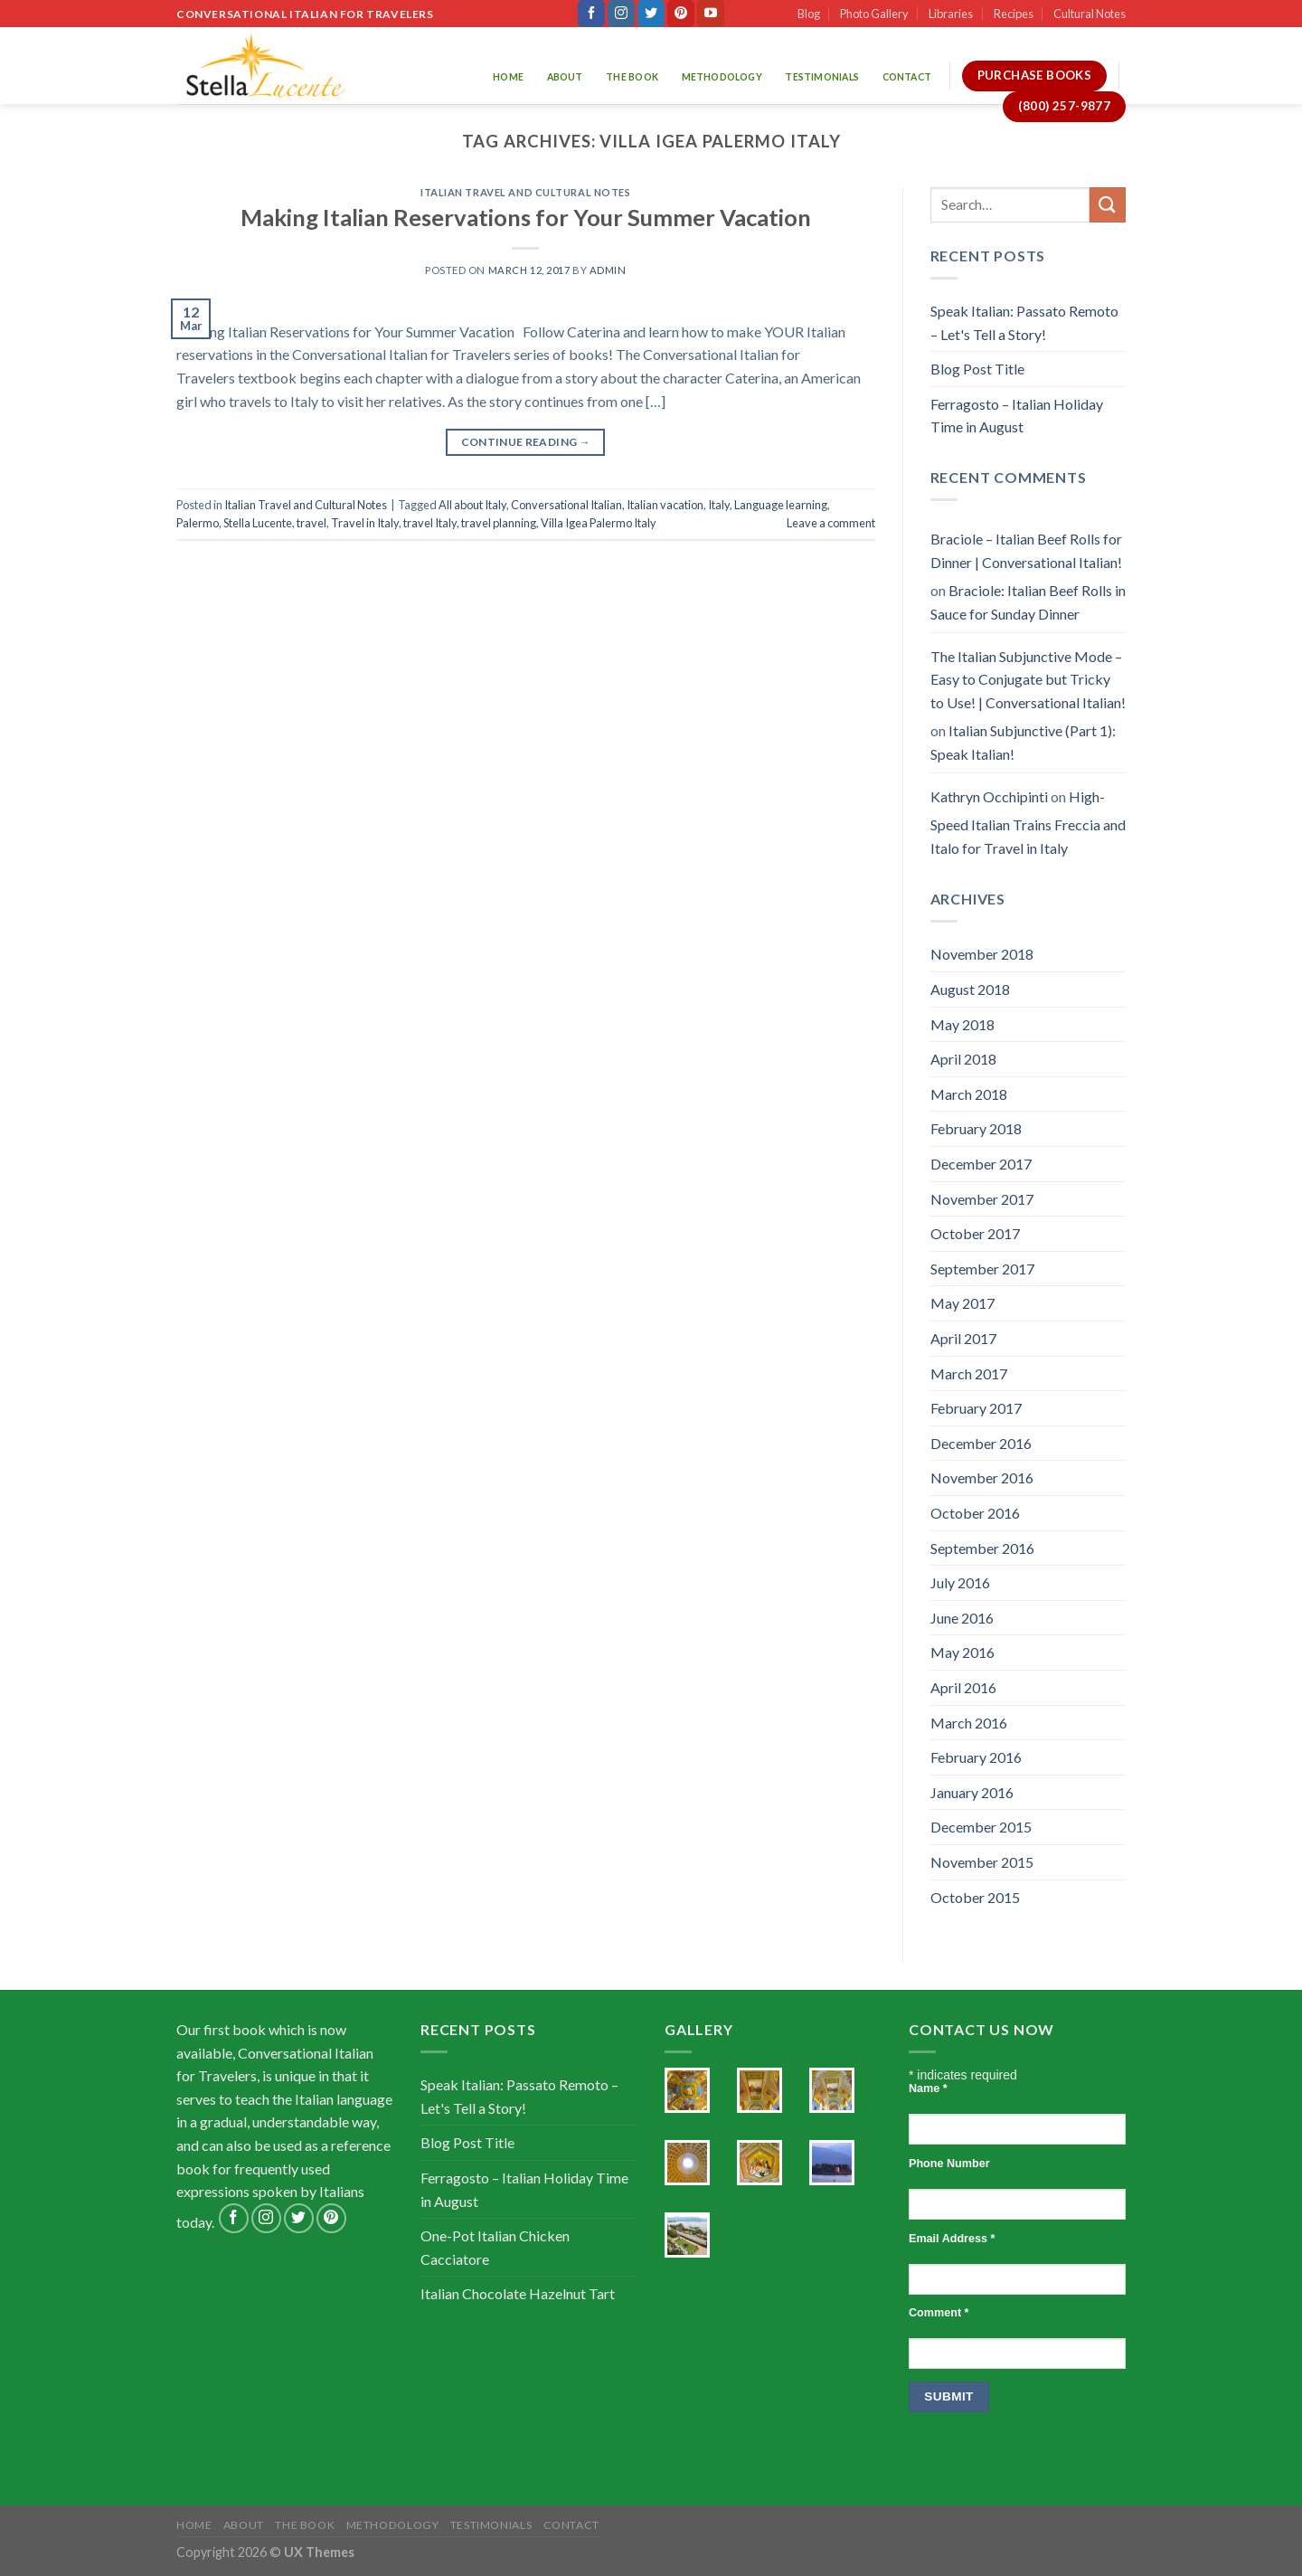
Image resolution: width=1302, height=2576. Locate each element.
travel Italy (430, 523)
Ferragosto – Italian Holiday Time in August (1016, 415)
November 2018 (981, 953)
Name (928, 2088)
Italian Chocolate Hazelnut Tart (517, 2293)
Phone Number (949, 2163)
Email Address (952, 2238)
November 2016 (981, 1477)
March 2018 (968, 1094)
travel (311, 523)
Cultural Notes (1089, 13)
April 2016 (963, 1687)
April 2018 (963, 1058)
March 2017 (968, 1373)
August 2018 (970, 989)
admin (608, 270)
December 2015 (981, 1826)
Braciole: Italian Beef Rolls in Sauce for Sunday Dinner (1028, 602)
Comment (938, 2312)
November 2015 (981, 1861)
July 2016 (960, 1582)
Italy (719, 504)
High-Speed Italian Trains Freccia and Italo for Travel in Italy (1028, 822)
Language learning (780, 504)
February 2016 (976, 1757)
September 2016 (982, 1548)
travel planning (498, 523)
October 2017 (975, 1233)
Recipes (1013, 13)
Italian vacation (665, 504)
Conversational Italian (566, 504)
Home (508, 76)
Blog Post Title (977, 368)
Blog (808, 13)
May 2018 (962, 1024)
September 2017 (982, 1268)
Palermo (197, 523)
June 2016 (962, 1617)
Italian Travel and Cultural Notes (525, 192)
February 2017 (976, 1407)
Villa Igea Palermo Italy (598, 523)
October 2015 (975, 1897)
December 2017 (981, 1163)
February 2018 (976, 1128)
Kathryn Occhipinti (989, 796)
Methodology (722, 76)
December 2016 (981, 1443)
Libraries (951, 13)
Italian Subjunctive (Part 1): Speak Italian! (1023, 742)
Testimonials (822, 76)
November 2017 (981, 1199)
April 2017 (963, 1338)
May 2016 (962, 1652)
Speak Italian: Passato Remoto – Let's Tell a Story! (1024, 322)
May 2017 (962, 1303)
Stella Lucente (257, 523)
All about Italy (472, 504)
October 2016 (975, 1512)
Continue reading (526, 441)
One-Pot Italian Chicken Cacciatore (495, 2247)
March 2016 (968, 1722)
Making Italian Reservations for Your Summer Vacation (526, 217)
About (565, 76)
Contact (906, 76)
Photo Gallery (874, 13)
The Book (632, 76)
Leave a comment (831, 523)
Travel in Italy (365, 523)
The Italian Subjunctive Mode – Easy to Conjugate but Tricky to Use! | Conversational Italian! (1028, 679)
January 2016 (972, 1792)
